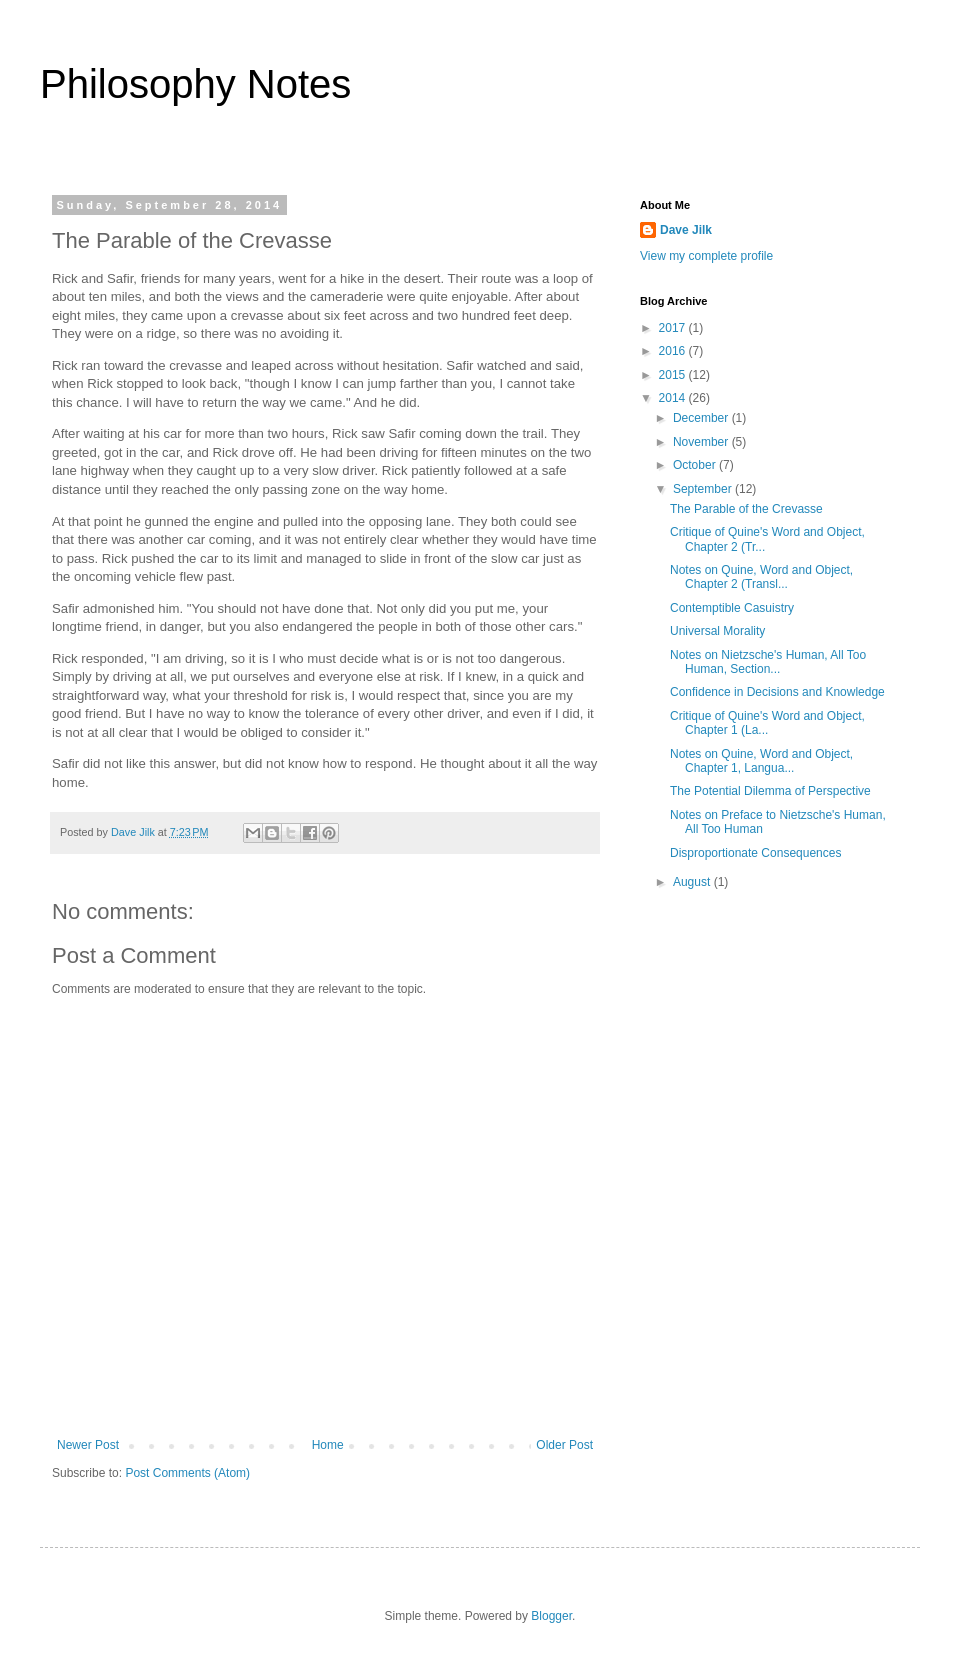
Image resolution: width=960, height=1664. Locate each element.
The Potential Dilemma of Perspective (770, 791)
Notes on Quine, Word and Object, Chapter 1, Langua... (761, 761)
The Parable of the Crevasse (746, 509)
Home (328, 1445)
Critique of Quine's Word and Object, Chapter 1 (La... (767, 723)
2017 (674, 328)
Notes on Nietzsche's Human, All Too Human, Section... (768, 662)
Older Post (564, 1445)
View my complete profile (706, 256)
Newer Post (88, 1445)
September (704, 489)
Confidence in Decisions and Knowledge (777, 692)
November (702, 442)
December (702, 418)
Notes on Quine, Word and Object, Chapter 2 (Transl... (761, 577)
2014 (674, 398)
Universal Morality (717, 631)
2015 (674, 375)
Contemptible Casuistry (732, 608)
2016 (674, 351)
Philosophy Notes (195, 84)
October (696, 465)
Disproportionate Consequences (755, 853)
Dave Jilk (686, 230)
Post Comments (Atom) (187, 1473)
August (693, 882)
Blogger (551, 1616)
